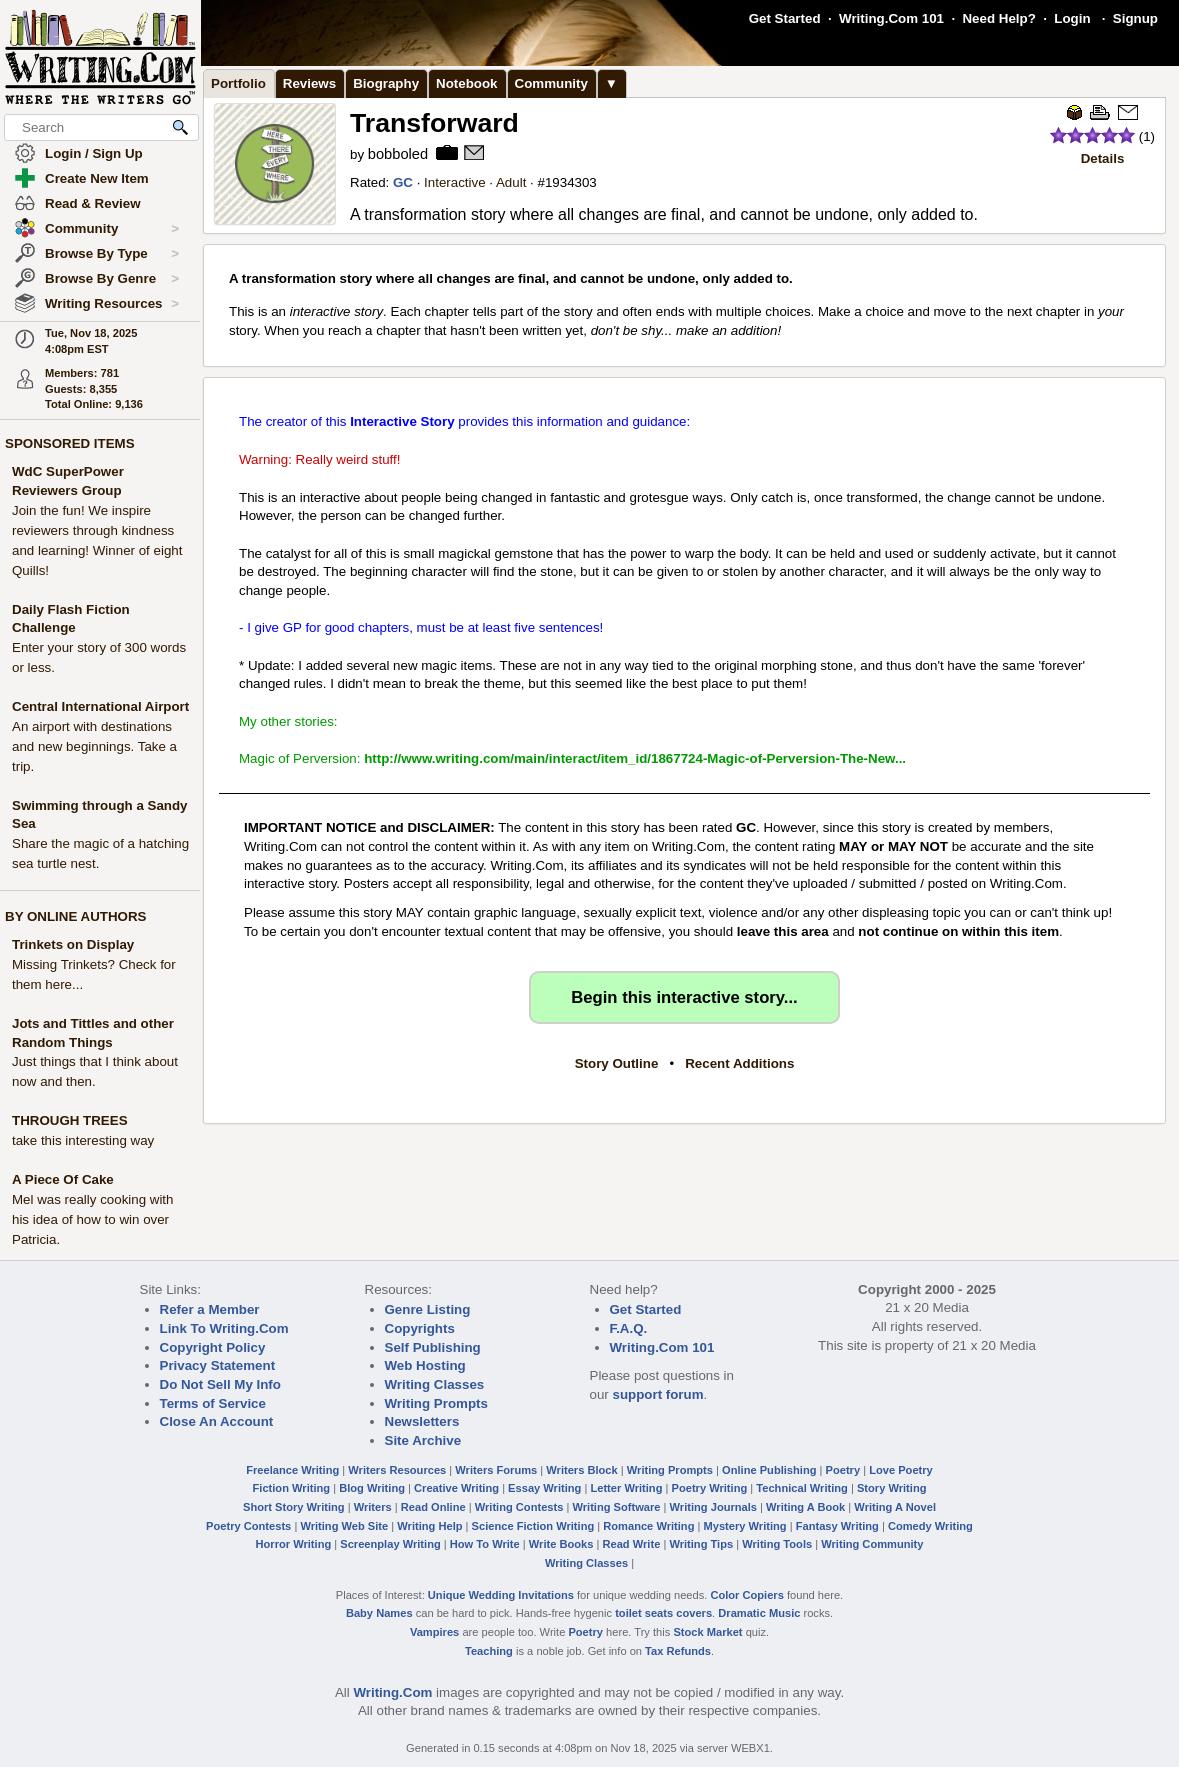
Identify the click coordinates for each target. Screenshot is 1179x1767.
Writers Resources (397, 1470)
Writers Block (581, 1470)
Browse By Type (112, 254)
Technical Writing (802, 1488)
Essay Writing (544, 1488)
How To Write (485, 1544)
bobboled (398, 154)
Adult (511, 182)
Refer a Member (210, 1309)
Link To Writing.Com (224, 1328)
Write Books (561, 1544)
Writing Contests (519, 1507)
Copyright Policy (213, 1347)
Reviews (309, 83)
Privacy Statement (218, 1365)
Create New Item (97, 178)
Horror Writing (294, 1544)
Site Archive (423, 1440)
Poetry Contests (248, 1526)
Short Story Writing (294, 1507)
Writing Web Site (344, 1526)
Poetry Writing (710, 1488)
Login (1072, 18)
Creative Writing (456, 1488)
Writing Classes (435, 1384)
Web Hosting (425, 1365)
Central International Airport (100, 706)
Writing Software (616, 1507)
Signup (1135, 18)
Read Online (433, 1507)
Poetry (843, 1470)
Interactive (455, 182)
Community (112, 229)
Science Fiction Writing (533, 1526)
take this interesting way (83, 1140)
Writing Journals (713, 1507)
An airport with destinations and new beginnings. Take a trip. (94, 746)
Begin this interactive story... (684, 997)
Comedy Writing (930, 1526)
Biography (386, 83)
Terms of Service (213, 1403)
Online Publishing (769, 1470)
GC (403, 182)
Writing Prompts (436, 1403)
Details (1103, 158)
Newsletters (422, 1421)
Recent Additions (739, 1063)
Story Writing (892, 1488)
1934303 (571, 182)
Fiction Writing (292, 1488)
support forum (657, 1394)
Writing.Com (392, 1692)
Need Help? (998, 18)
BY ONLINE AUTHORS (75, 916)
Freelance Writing (292, 1470)
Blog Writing (372, 1488)
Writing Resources (112, 304)
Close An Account (217, 1421)
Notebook (466, 83)
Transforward (434, 123)
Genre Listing (428, 1309)
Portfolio (238, 83)
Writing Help (429, 1526)
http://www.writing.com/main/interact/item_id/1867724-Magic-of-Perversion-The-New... (635, 758)
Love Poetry (901, 1470)
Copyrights (420, 1328)
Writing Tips (701, 1544)
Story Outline (617, 1063)
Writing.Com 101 (891, 18)
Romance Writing (648, 1526)
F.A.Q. (629, 1328)
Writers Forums (496, 1470)
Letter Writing (626, 1488)
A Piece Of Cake (63, 1179)
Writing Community (872, 1544)
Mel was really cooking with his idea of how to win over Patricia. (92, 1219)
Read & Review (93, 203)
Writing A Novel (895, 1507)
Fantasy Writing (837, 1526)
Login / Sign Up (94, 153)
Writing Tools (777, 1544)
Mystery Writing (745, 1526)
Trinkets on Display (73, 944)
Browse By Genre (112, 279)
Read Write (631, 1544)
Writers (373, 1507)
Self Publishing (433, 1347)
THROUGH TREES (70, 1120)
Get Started (785, 18)
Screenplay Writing (390, 1544)
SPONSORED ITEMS (70, 443)
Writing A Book (805, 1507)
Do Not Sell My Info (220, 1384)
